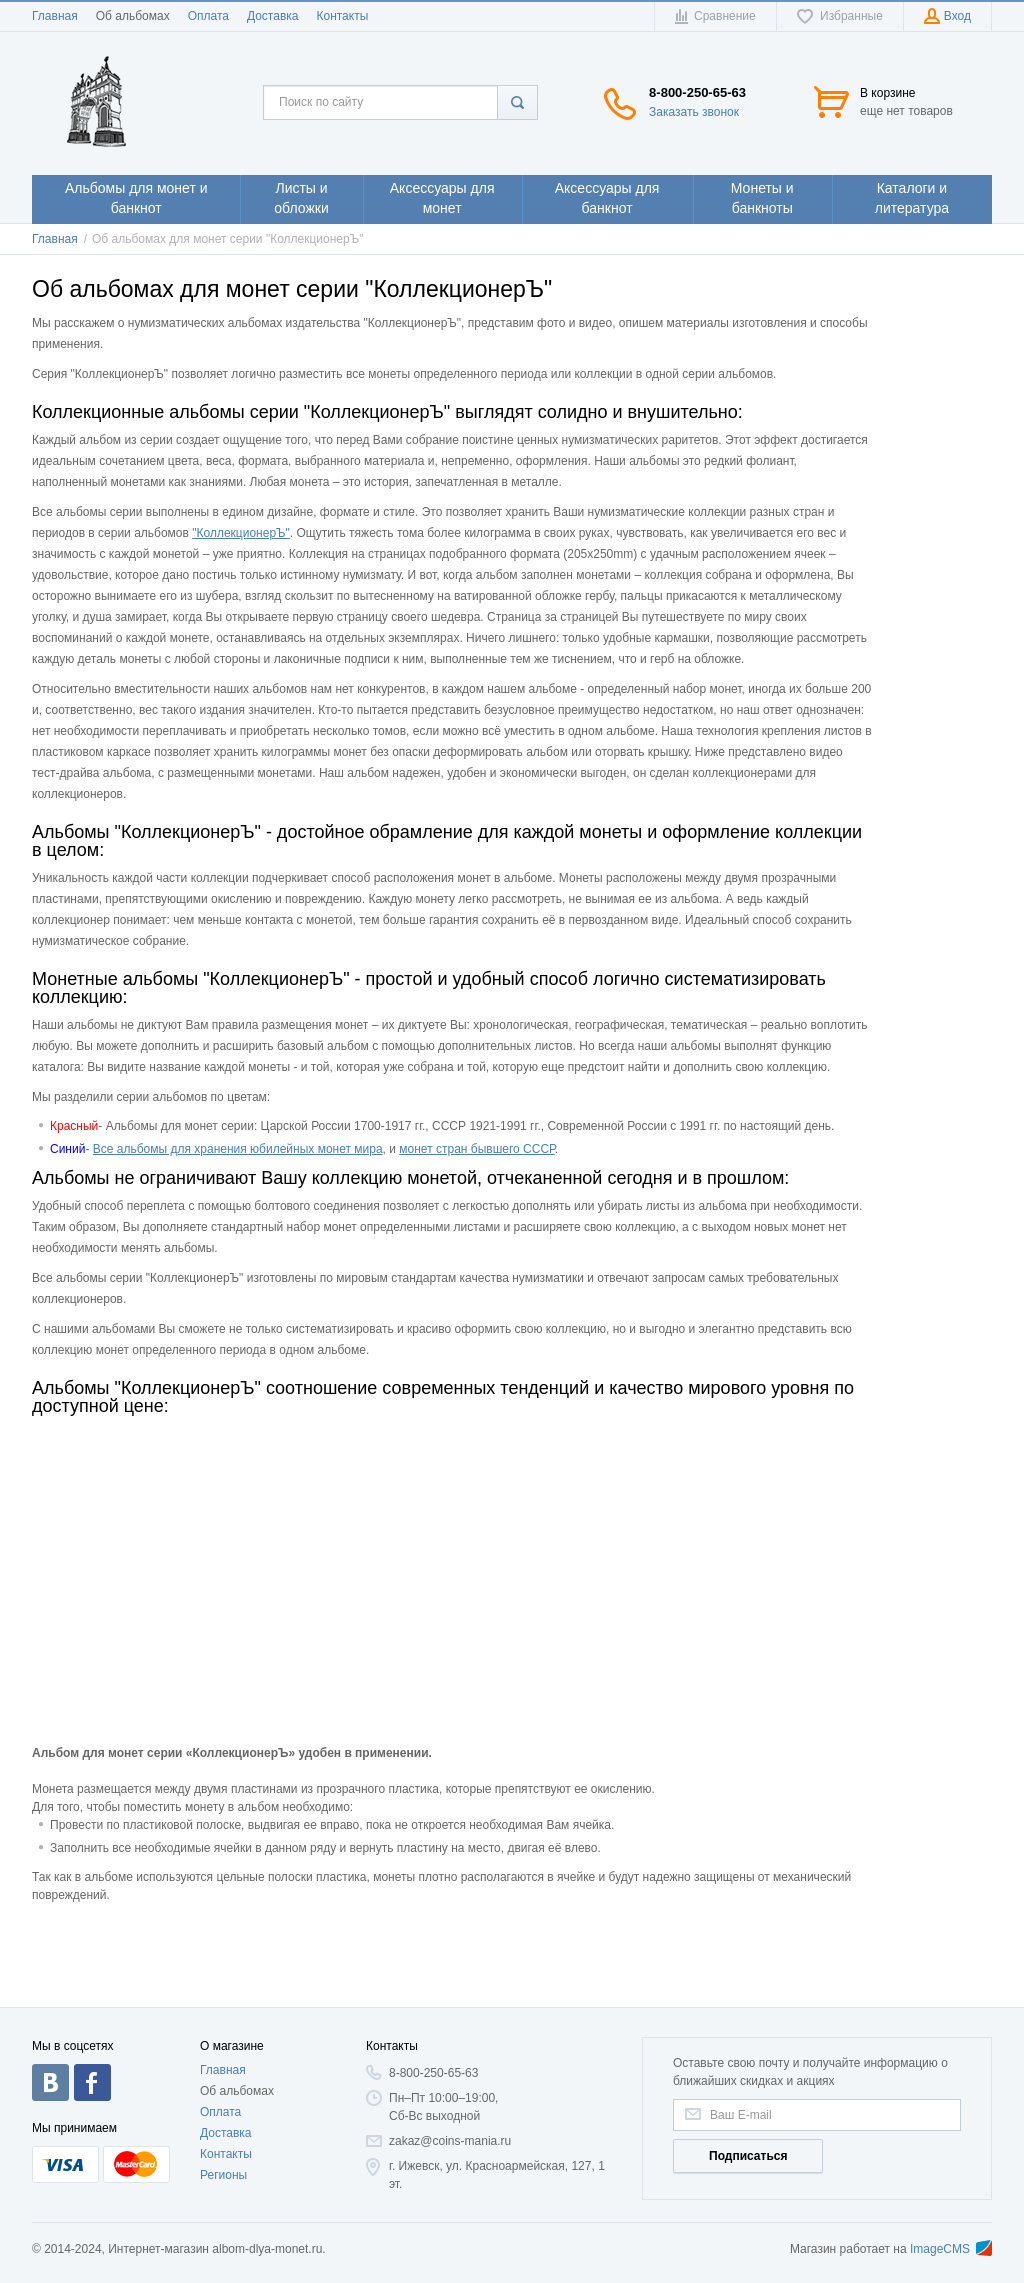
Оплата (208, 16)
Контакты (342, 16)
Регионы (223, 2175)
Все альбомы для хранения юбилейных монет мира (238, 1149)
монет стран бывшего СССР (477, 1149)
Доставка (273, 16)
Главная (55, 16)
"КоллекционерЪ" (241, 533)
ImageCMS (951, 2249)
